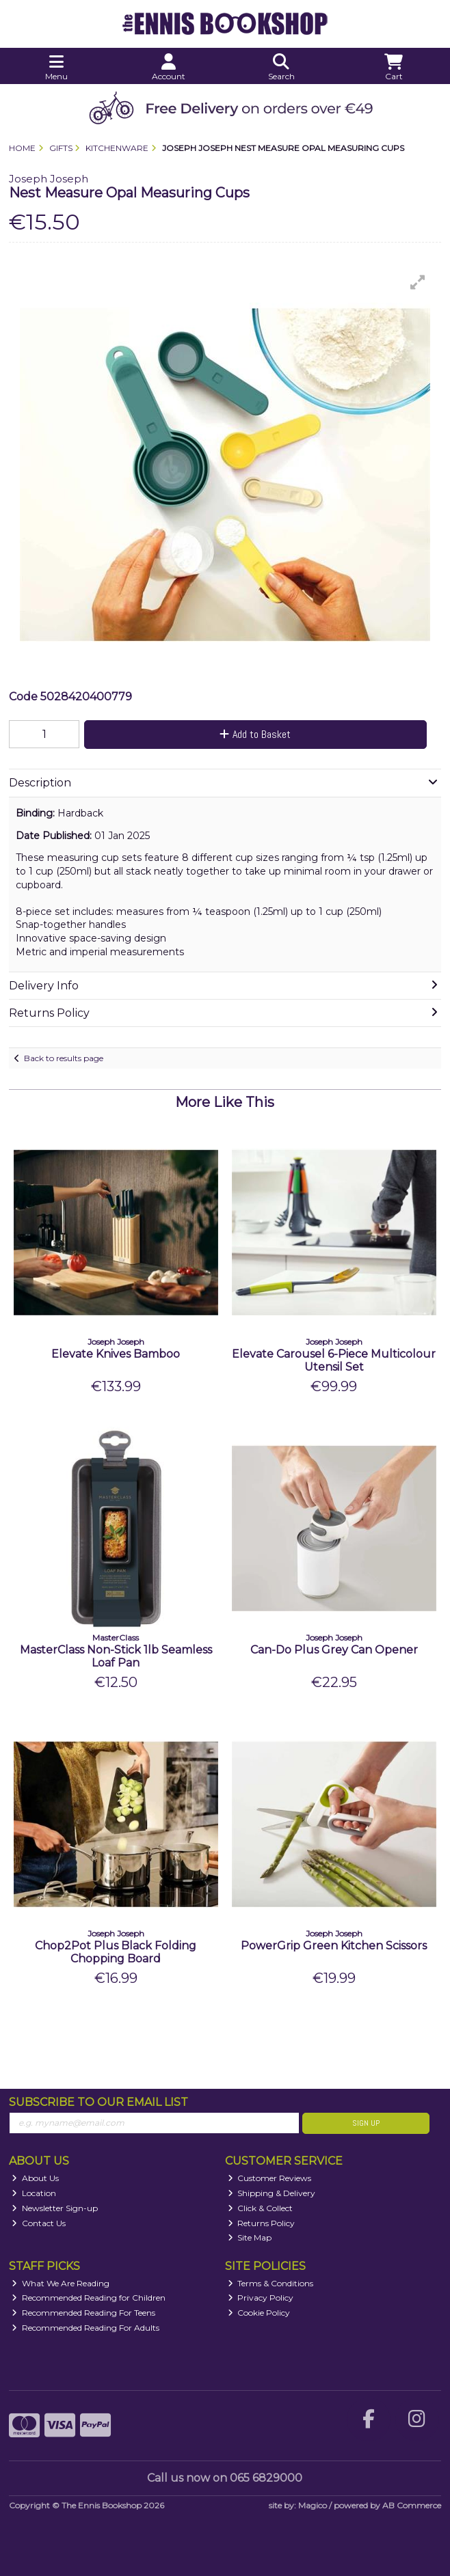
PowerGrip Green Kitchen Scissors (334, 1945)
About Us (35, 2178)
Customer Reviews (270, 2178)
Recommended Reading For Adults (85, 2327)
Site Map (250, 2237)
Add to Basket (255, 734)
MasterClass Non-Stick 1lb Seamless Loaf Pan (116, 1656)
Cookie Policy (259, 2312)
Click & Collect (260, 2208)
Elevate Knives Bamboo (115, 1353)
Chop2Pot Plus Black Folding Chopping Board (115, 1952)
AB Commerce (411, 2505)
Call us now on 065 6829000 (224, 2477)
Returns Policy (261, 2223)
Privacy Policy (261, 2297)
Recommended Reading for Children (89, 2297)
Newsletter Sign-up (55, 2208)
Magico (312, 2505)
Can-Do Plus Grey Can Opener (334, 1649)
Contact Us (39, 2223)
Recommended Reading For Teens (83, 2312)
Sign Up (366, 2123)
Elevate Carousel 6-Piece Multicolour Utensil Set (334, 1360)
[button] (418, 282)
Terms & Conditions (271, 2283)
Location (34, 2193)
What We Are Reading (60, 2283)
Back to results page (63, 1058)
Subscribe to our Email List (98, 2102)
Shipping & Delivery (272, 2193)
